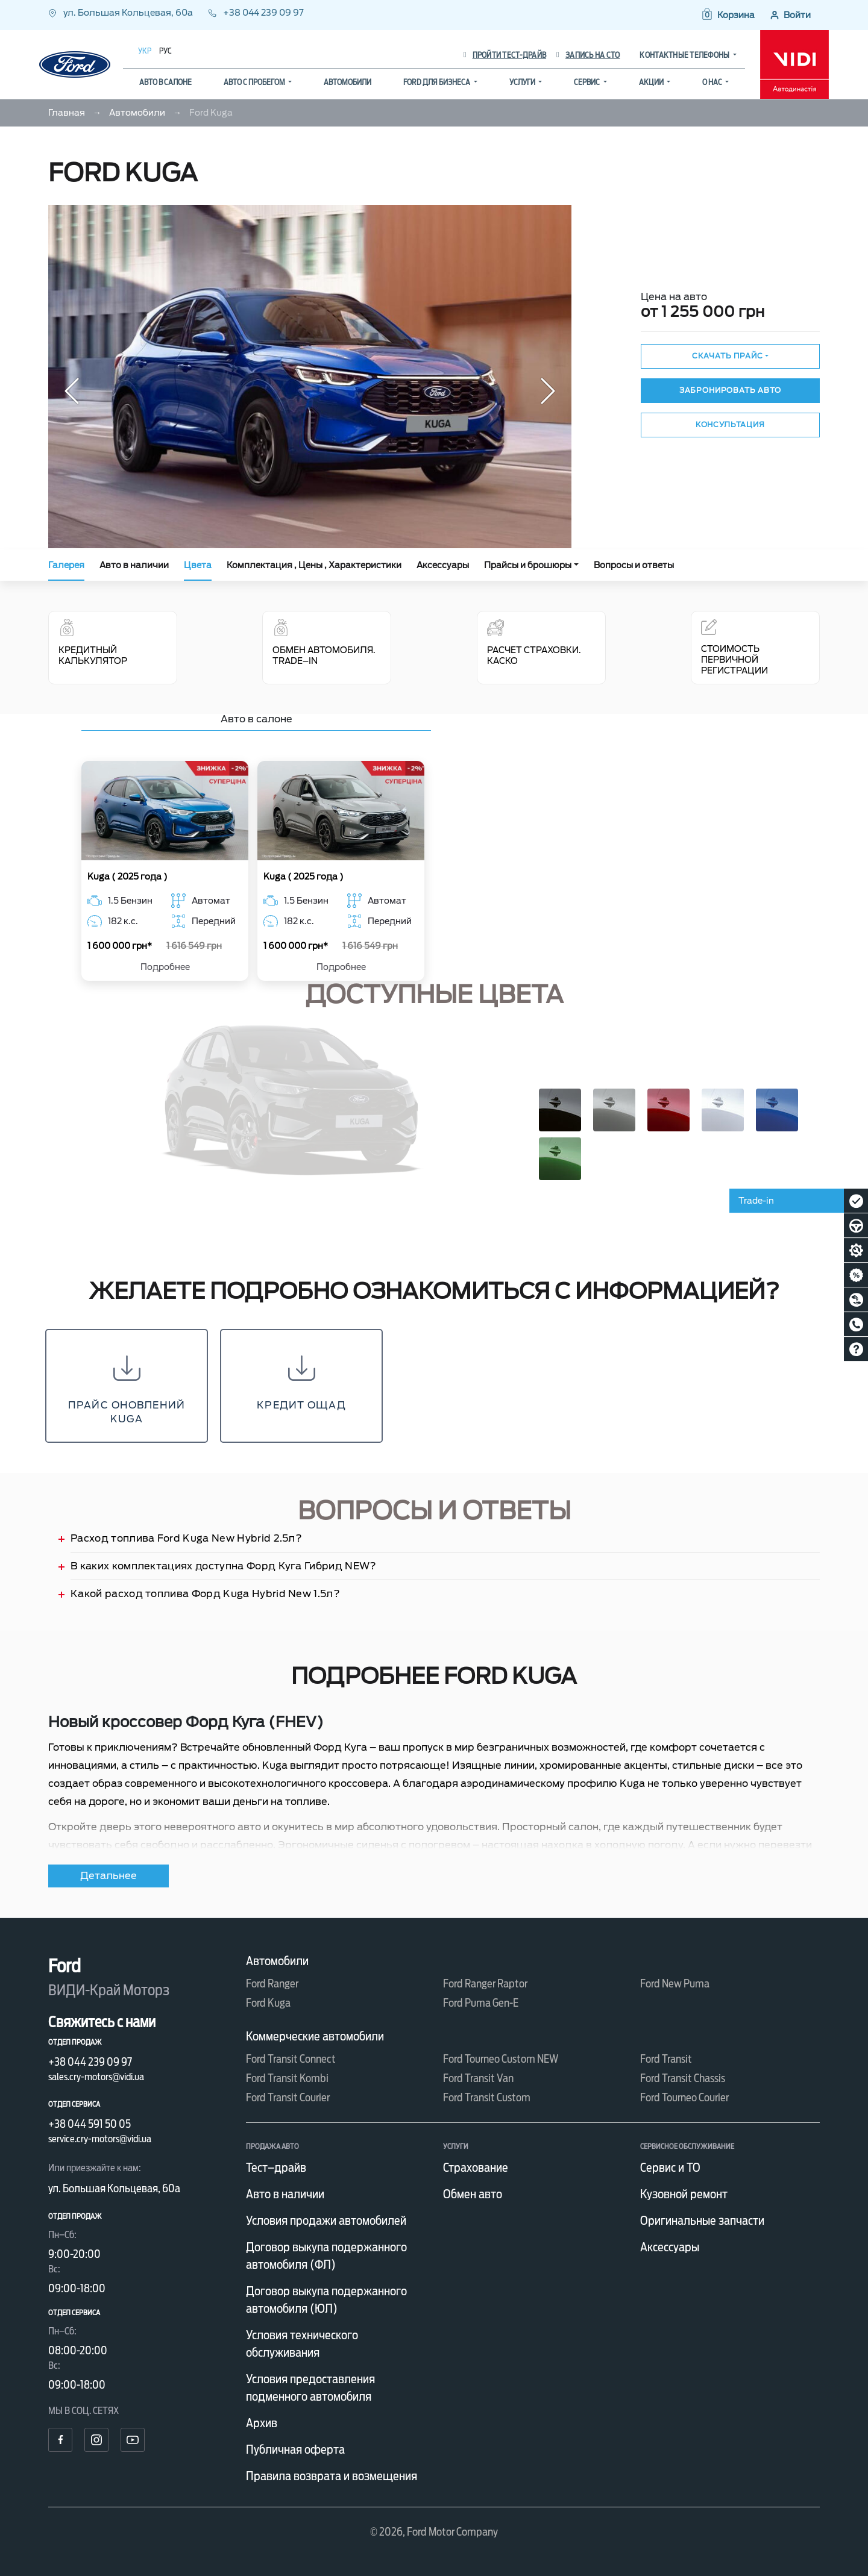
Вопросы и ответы (634, 565)
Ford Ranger (272, 1983)
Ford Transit (666, 2058)
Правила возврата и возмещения (331, 2476)
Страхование (475, 2167)
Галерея (66, 565)
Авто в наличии (134, 565)
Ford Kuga (268, 2002)
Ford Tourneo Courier (684, 2097)
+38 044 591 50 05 (89, 2124)
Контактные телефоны (685, 55)
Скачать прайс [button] (727, 355)
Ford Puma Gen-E (480, 2002)
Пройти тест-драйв (505, 55)
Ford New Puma (674, 1983)
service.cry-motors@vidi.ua (99, 2139)
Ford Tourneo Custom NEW (501, 2058)
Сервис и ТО (670, 2167)
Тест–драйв (276, 2167)
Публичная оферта (295, 2449)
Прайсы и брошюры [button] (527, 565)
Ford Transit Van (478, 2078)
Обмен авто (472, 2194)
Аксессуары (443, 565)
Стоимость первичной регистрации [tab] (734, 647)
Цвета (198, 565)
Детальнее (108, 1875)
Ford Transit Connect (291, 2058)
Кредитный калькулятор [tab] (112, 642)
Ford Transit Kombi (287, 2078)
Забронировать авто (730, 390)
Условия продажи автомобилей (326, 2220)
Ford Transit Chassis (682, 2078)
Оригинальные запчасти (702, 2220)
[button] (727, 15)
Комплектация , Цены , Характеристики (314, 565)
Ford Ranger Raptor (485, 1983)
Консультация (730, 424)
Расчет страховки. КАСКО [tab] (534, 642)
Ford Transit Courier (288, 2097)
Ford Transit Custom (486, 2097)
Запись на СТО (588, 55)
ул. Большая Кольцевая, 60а (121, 12)
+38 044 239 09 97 (256, 12)
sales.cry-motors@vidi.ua (96, 2077)
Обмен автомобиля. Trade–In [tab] (324, 642)
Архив (261, 2423)
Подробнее (165, 967)
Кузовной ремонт (684, 2194)
